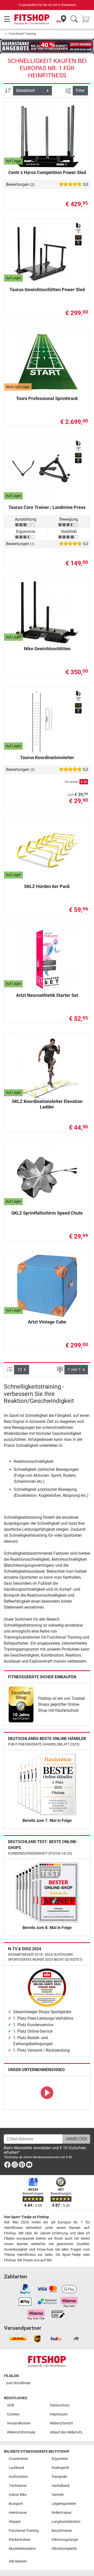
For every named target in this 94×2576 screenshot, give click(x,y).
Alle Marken (18, 2561)
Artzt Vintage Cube (47, 1321)
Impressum (58, 2414)
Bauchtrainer (62, 2531)
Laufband (16, 2468)
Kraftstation (18, 2477)
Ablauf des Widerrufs (66, 2432)
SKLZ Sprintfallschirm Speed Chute (47, 1213)
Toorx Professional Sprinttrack (47, 398)
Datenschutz (60, 2405)
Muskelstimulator (22, 2549)
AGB (10, 2405)
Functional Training (22, 33)
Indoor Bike (17, 2495)
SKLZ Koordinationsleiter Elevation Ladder (47, 1104)
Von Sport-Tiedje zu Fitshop (26, 2217)
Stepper (15, 2522)
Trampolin (59, 2477)
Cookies (13, 2414)
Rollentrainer (61, 2513)
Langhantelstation (66, 2522)
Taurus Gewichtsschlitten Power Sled (47, 289)
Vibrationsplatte (64, 2549)
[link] (21, 1704)
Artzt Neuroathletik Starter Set (47, 995)
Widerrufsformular (21, 2432)
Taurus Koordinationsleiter (47, 757)
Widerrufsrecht (61, 2423)
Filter (80, 90)
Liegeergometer (64, 2504)
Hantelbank (61, 2486)
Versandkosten (19, 2423)
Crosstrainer (18, 2459)
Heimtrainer (18, 2513)
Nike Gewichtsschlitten (47, 648)
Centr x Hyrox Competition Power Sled (47, 172)
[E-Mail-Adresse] (33, 2139)
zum (18, 2383)
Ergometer (60, 2459)
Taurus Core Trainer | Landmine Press (47, 507)
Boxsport (16, 2504)
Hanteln (58, 2495)
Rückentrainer (20, 2540)
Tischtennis (18, 2486)
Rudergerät (60, 2468)
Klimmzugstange (65, 2540)
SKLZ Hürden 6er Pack (47, 886)
